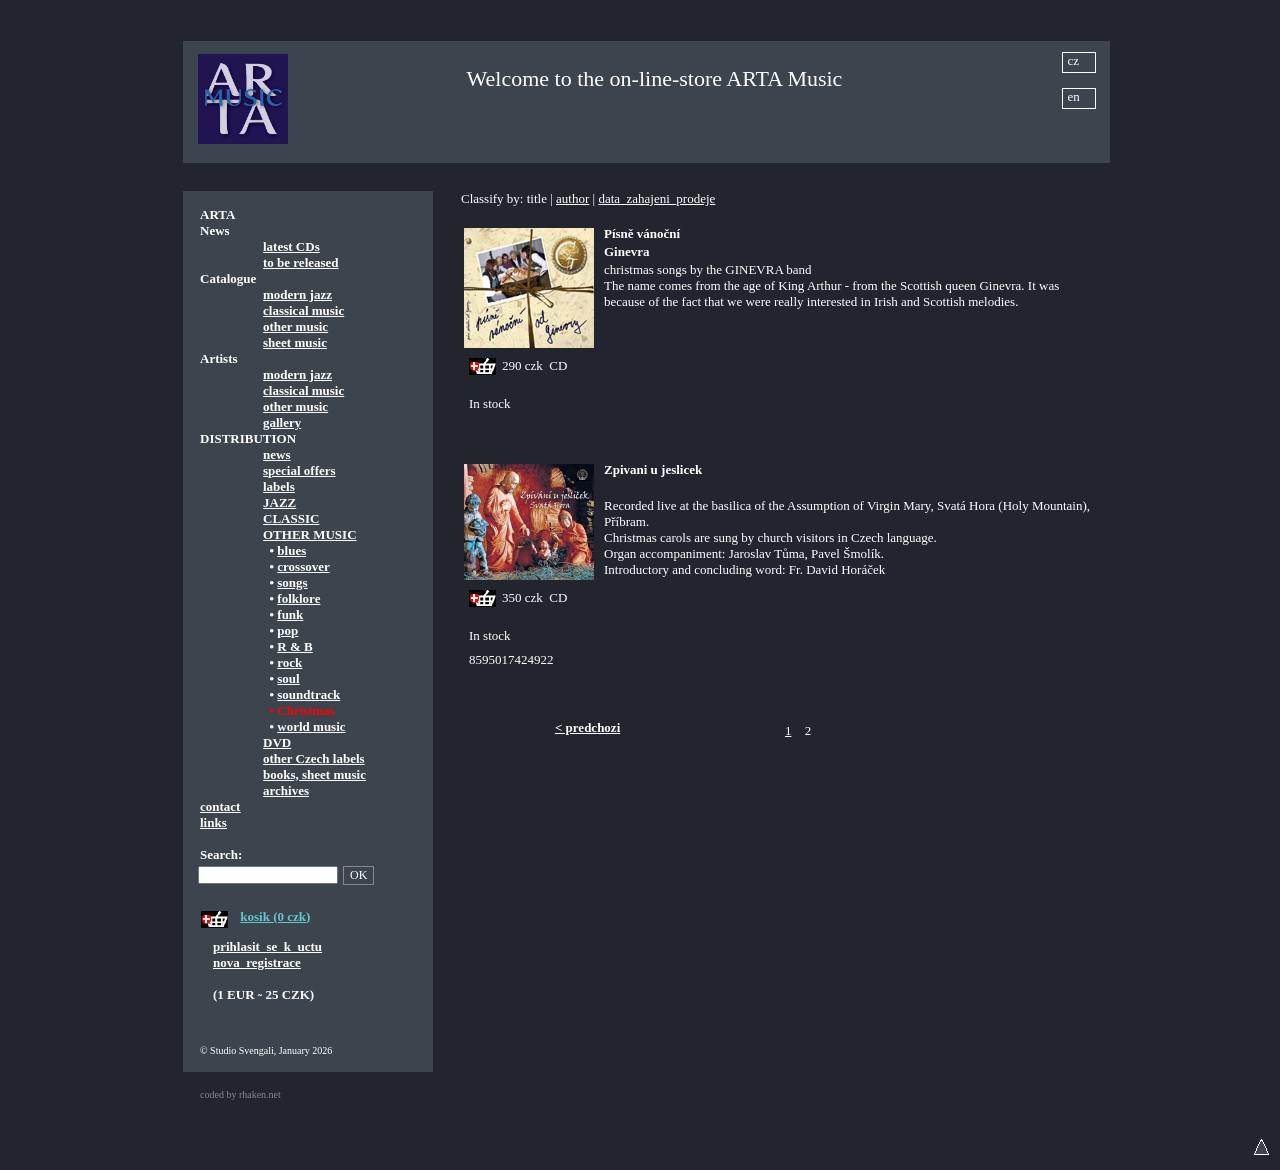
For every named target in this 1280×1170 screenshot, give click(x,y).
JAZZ (279, 502)
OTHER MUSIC (310, 534)
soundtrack (308, 694)
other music (295, 326)
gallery (282, 422)
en (1074, 96)
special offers (299, 470)
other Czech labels (314, 758)
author (572, 198)
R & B (294, 646)
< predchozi (587, 727)
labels (279, 486)
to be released (301, 262)
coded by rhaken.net (240, 1094)
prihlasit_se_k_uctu (267, 946)
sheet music (295, 342)
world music (311, 726)
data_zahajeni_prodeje (656, 198)
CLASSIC (291, 518)
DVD (277, 742)
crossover (303, 566)
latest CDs (291, 246)
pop (287, 630)
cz (1074, 60)
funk (290, 614)
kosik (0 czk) (275, 916)
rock (289, 662)
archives (286, 790)
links (213, 822)
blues (291, 550)
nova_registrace (257, 962)
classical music (303, 310)
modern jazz (297, 294)
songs (292, 582)
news (276, 454)
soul (288, 678)
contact (220, 806)
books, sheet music (314, 774)
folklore (298, 598)
